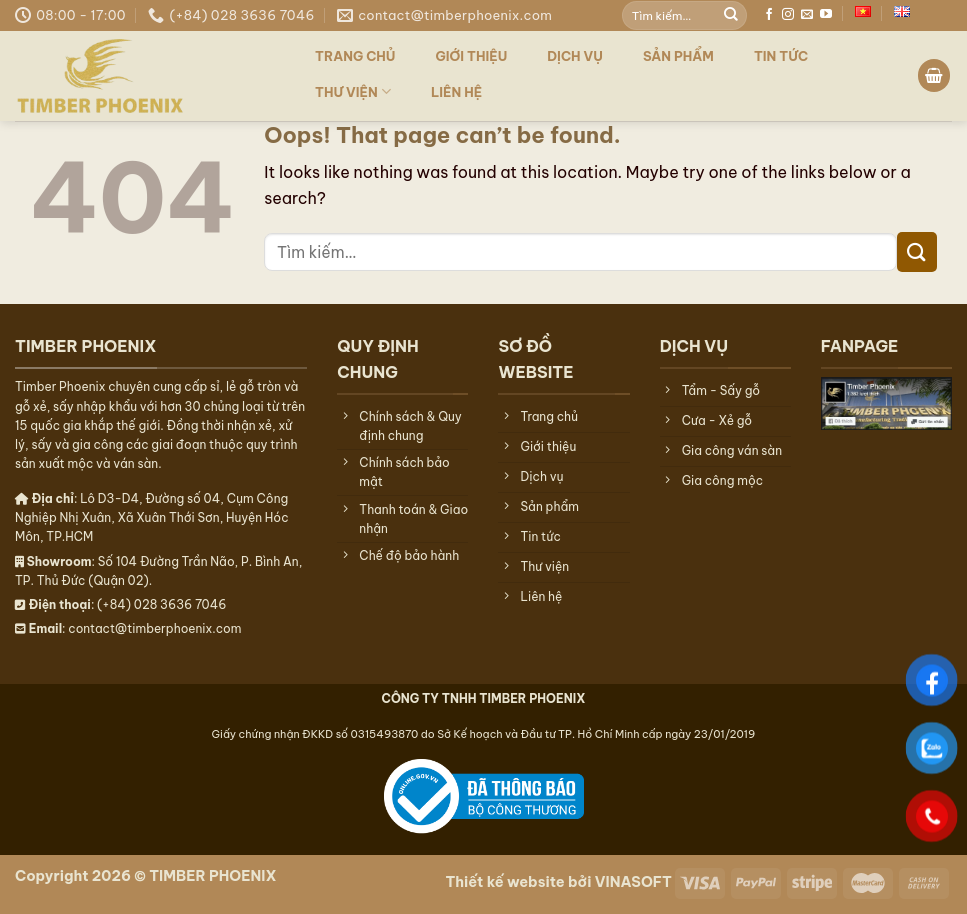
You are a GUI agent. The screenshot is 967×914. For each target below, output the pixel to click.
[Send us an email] (807, 15)
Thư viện (353, 91)
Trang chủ (355, 56)
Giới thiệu (472, 56)
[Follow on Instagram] (788, 15)
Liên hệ (456, 92)
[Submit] (731, 15)
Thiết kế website (504, 882)
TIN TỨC (781, 56)
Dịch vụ (575, 56)
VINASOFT (633, 882)
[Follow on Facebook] (769, 15)
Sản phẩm (678, 56)
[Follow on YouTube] (826, 15)
